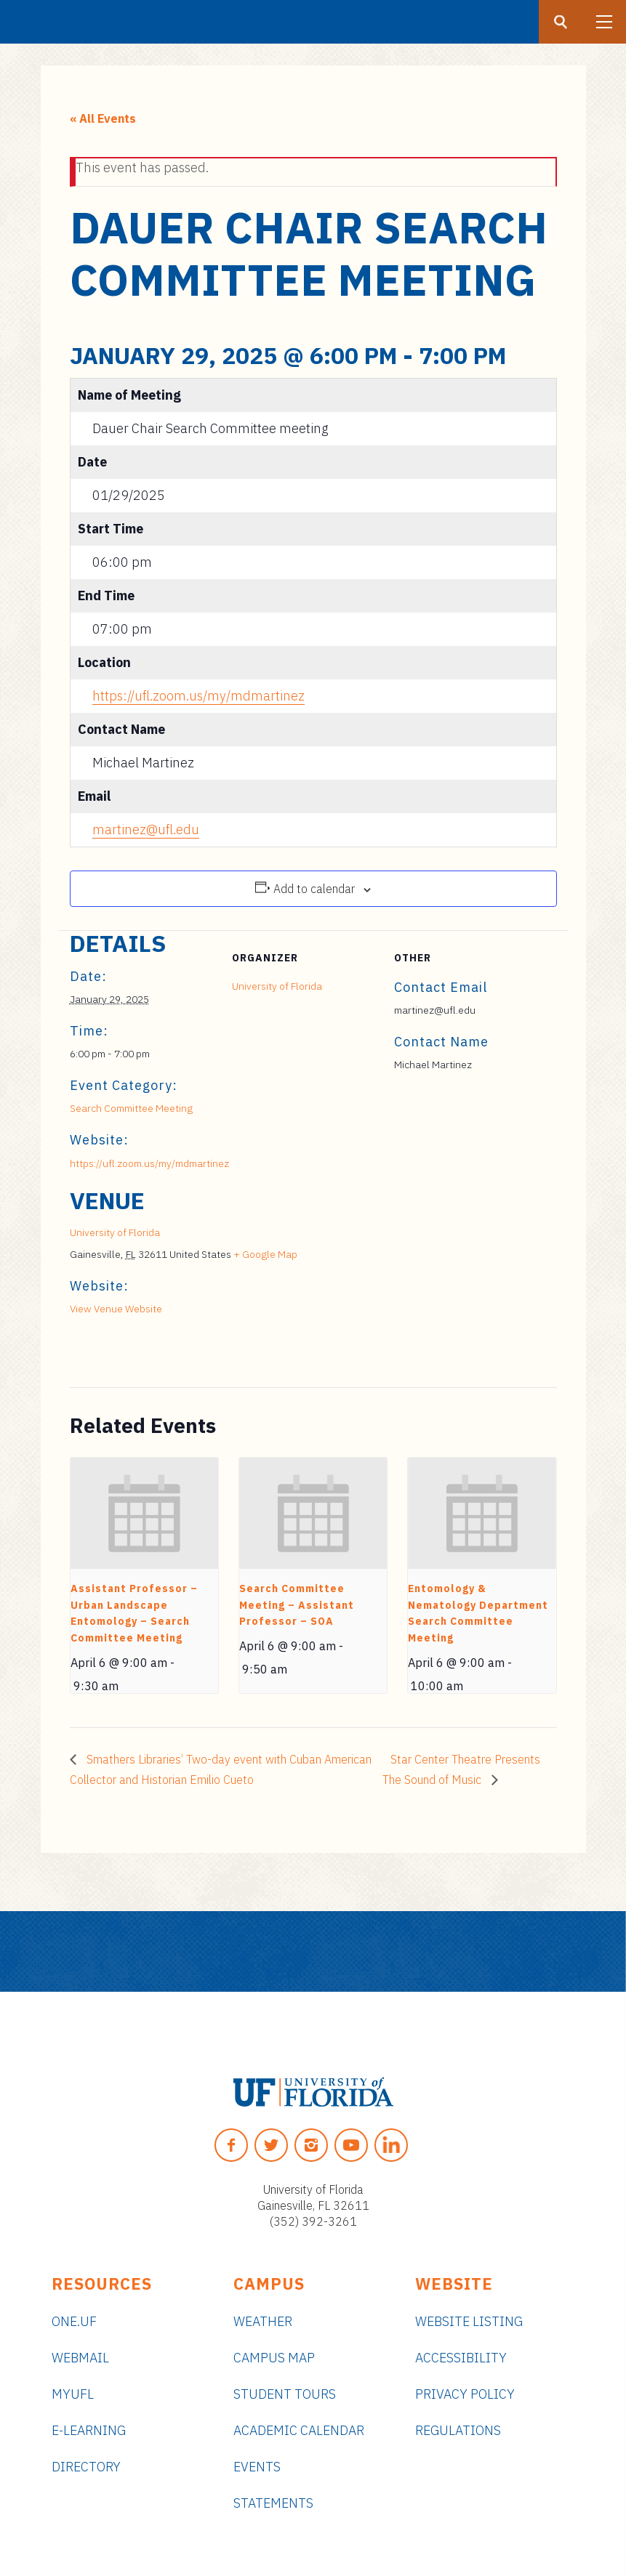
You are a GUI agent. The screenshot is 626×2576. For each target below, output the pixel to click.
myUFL (73, 2394)
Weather (262, 2321)
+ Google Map (265, 1254)
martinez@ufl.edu (145, 829)
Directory (86, 2466)
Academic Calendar (298, 2430)
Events (257, 2466)
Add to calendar (314, 888)
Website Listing (469, 2321)
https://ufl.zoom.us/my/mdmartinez (198, 695)
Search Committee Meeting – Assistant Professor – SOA (296, 1605)
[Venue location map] (480, 1287)
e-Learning (89, 2430)
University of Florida (277, 986)
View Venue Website (116, 1308)
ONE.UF (74, 2321)
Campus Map (274, 2357)
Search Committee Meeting (131, 1108)
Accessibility (461, 2357)
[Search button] (560, 22)
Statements (273, 2503)
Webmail (80, 2357)
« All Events (103, 118)
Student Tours (284, 2394)
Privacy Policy (465, 2394)
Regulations (458, 2430)
